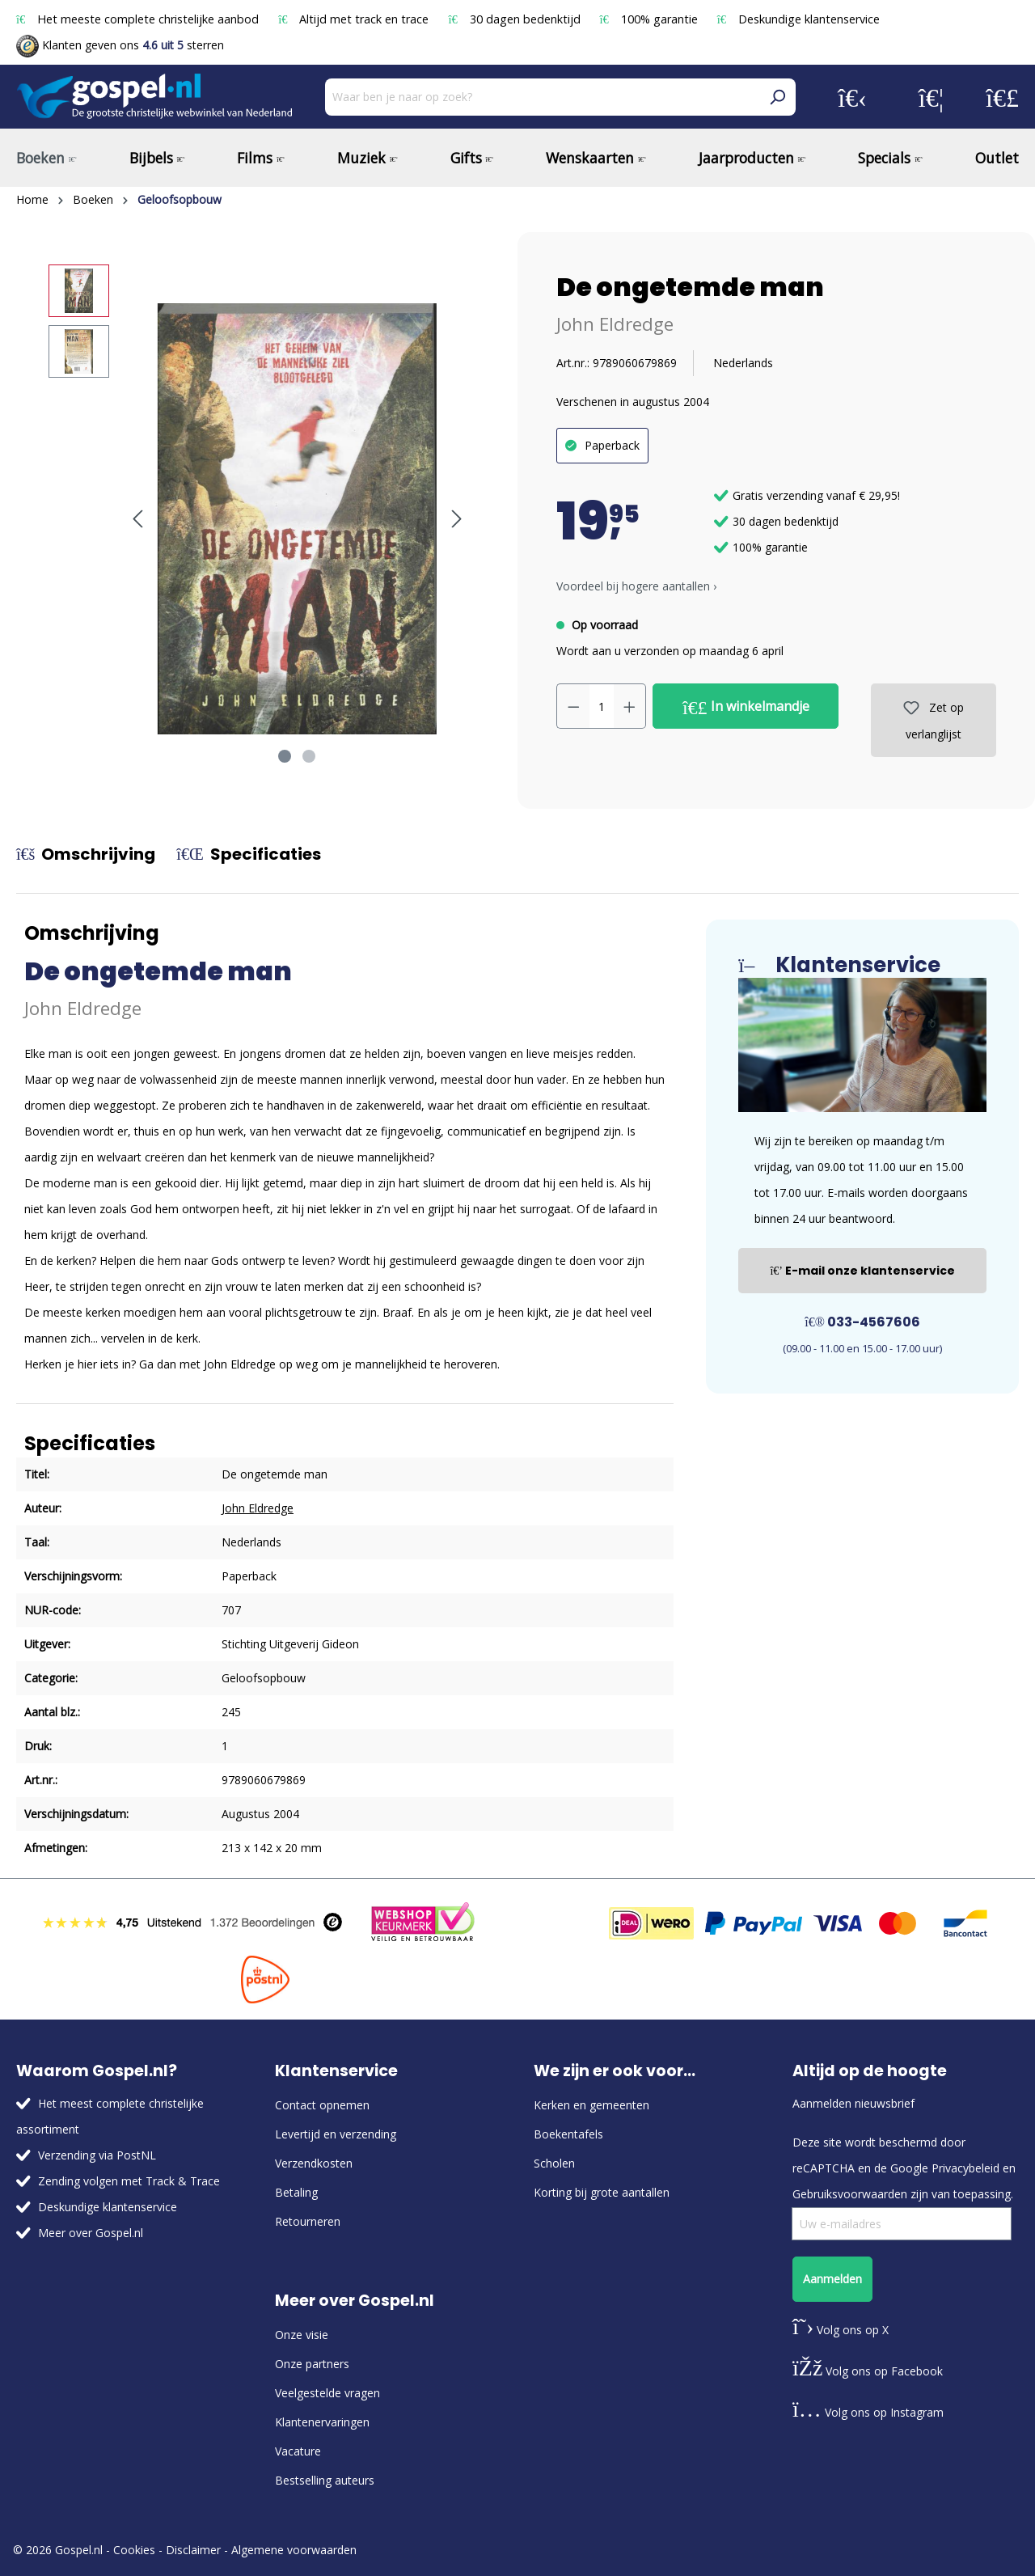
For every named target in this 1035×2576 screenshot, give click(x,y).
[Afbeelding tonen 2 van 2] (308, 756)
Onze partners (312, 2363)
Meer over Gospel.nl (90, 2232)
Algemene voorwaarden (294, 2549)
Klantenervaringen (322, 2422)
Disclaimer (193, 2549)
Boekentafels (568, 2134)
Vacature (298, 2451)
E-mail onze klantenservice (862, 1271)
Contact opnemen (322, 2105)
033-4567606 (862, 1322)
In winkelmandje (745, 707)
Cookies (134, 2549)
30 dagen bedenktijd (515, 19)
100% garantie (650, 19)
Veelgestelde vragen (327, 2392)
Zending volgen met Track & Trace (129, 2181)
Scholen (554, 2163)
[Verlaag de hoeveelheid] (573, 706)
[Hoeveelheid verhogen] (630, 706)
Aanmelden (832, 2278)
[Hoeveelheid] (601, 706)
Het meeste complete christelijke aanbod (139, 19)
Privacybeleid (965, 2168)
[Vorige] (137, 519)
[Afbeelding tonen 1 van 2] (284, 756)
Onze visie (301, 2334)
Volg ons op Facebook (867, 2371)
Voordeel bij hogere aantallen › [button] (636, 586)
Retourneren (307, 2221)
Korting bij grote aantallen (602, 2192)
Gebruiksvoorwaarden (849, 2194)
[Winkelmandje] (1002, 97)
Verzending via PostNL (97, 2155)
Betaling (296, 2192)
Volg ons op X (840, 2329)
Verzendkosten (314, 2163)
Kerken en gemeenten (591, 2105)
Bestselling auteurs (324, 2480)
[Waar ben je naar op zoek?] (542, 97)
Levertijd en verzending (335, 2134)
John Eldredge (615, 323)
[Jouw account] (852, 97)
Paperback (612, 445)
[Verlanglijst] (931, 97)
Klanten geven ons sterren (120, 45)
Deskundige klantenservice (798, 19)
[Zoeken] (777, 97)
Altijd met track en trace (355, 19)
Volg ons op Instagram (868, 2412)
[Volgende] (457, 519)
